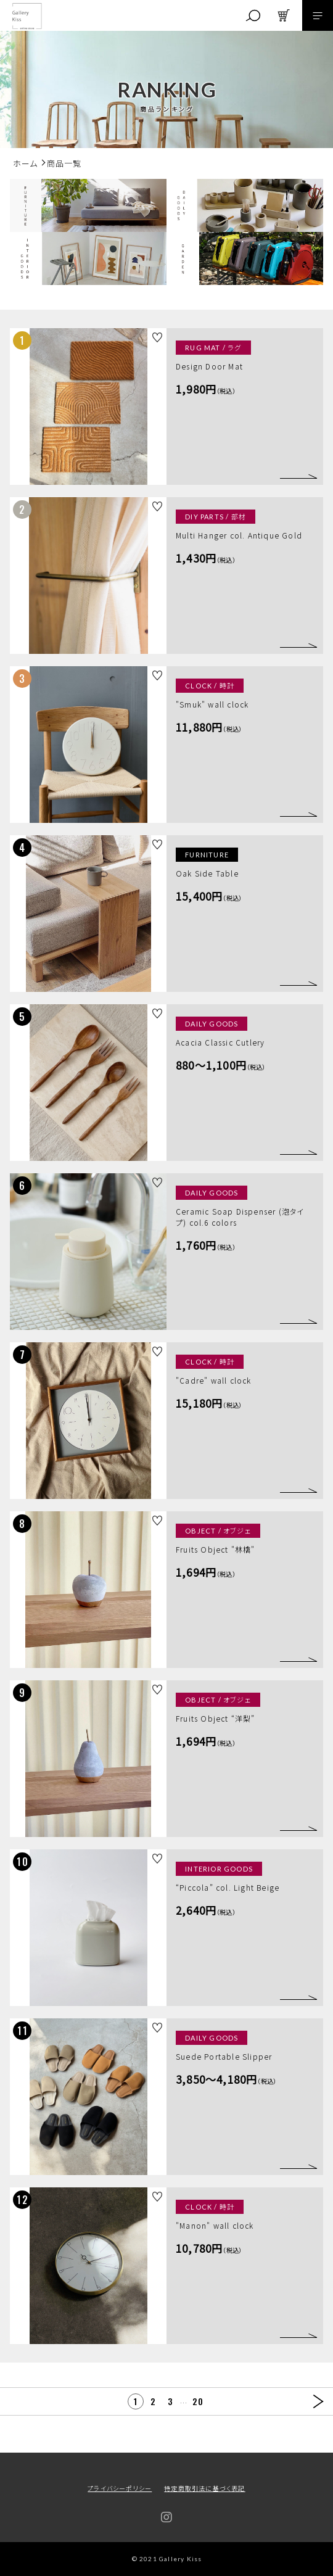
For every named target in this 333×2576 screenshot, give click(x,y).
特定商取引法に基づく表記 (204, 2488)
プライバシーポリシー (120, 2488)
